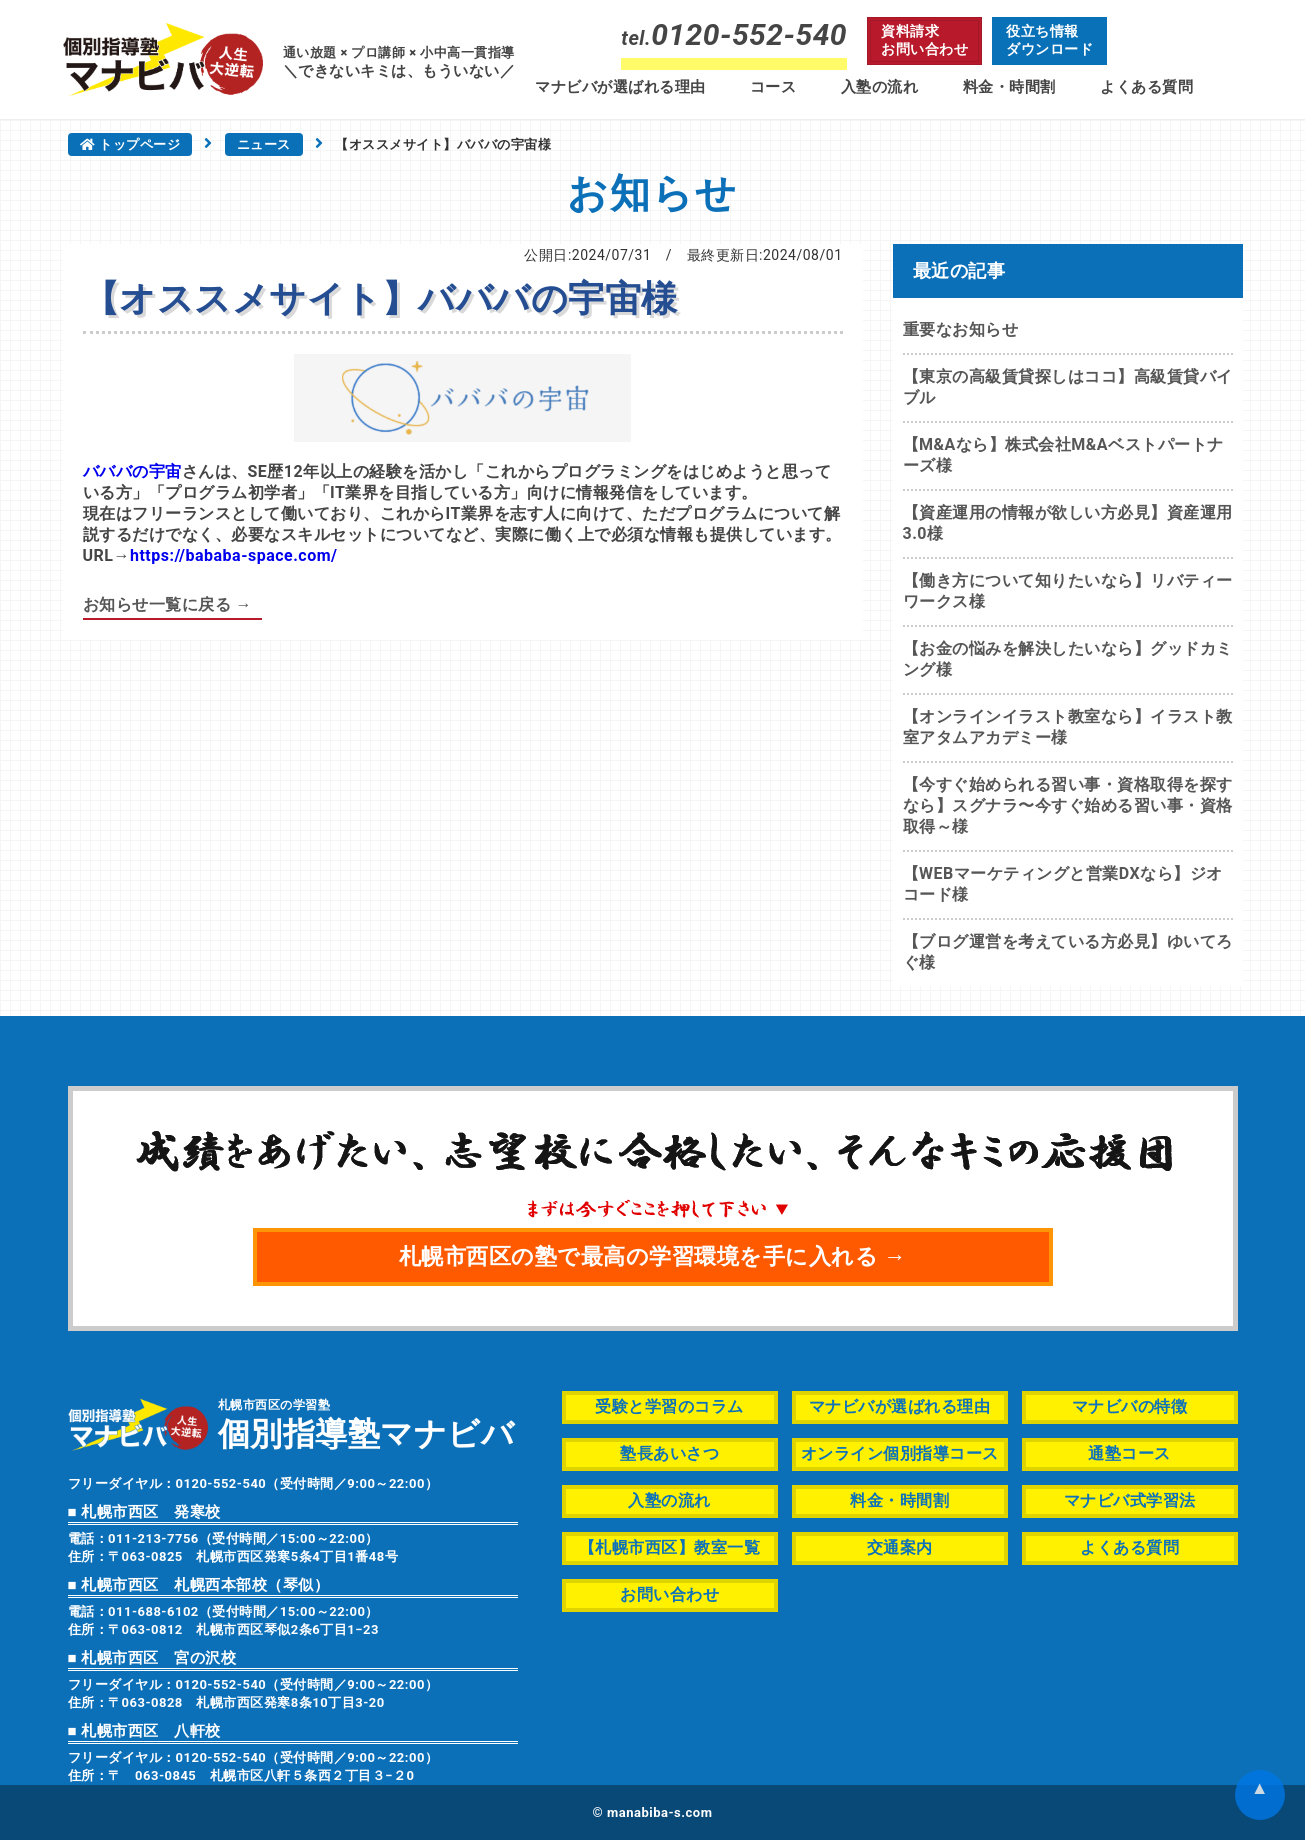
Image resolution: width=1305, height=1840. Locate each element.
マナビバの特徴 (1130, 1406)
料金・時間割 (1009, 87)
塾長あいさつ (669, 1453)
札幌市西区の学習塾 (366, 1423)
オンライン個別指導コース (900, 1453)
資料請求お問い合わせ (924, 40)
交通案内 (900, 1547)
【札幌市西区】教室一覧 (670, 1547)
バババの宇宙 (132, 471)
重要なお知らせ (961, 329)
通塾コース (1129, 1453)
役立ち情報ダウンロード (1049, 40)
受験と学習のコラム (669, 1406)
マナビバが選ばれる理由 (620, 87)
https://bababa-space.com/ (234, 555)
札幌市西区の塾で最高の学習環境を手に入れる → (653, 1256)
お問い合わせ (669, 1594)
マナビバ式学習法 (1130, 1500)
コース (773, 87)
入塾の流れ (880, 87)
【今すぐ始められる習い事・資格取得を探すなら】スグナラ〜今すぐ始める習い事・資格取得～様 (1068, 805)
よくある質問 (1146, 87)
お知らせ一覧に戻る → (167, 604)
